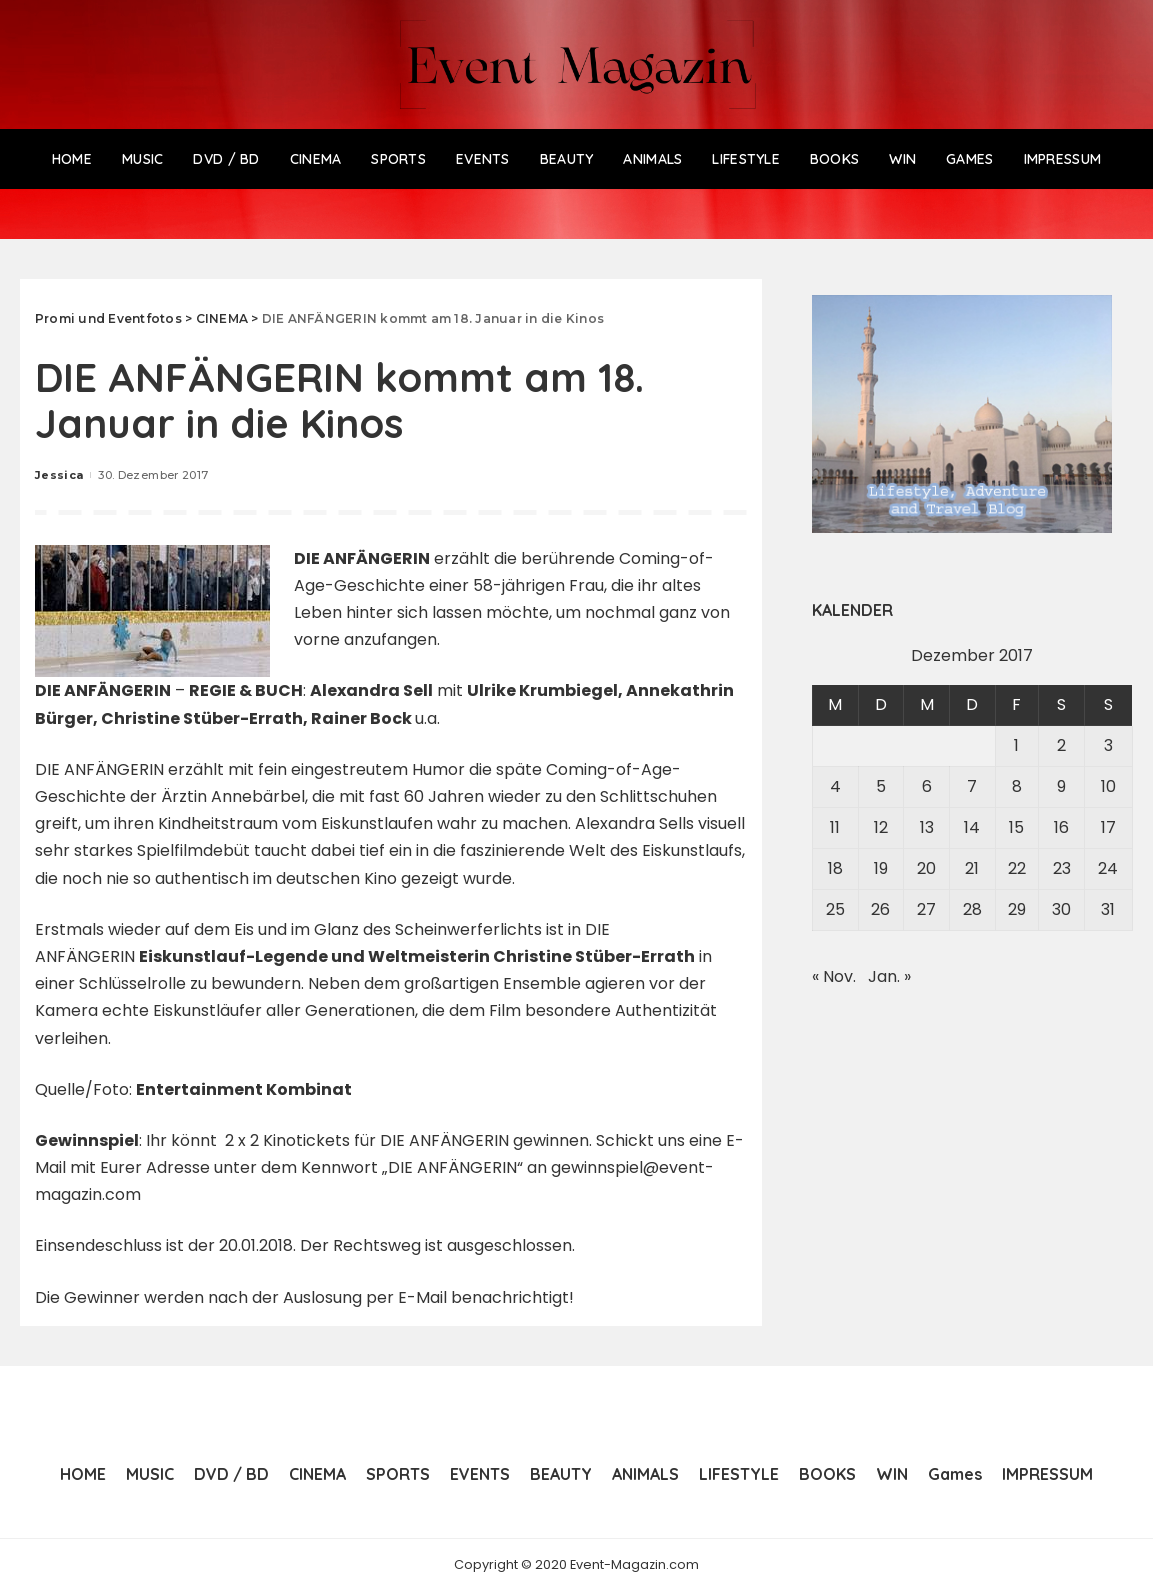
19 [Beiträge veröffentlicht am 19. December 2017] (881, 868)
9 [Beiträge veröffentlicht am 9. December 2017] (1061, 786)
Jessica (59, 475)
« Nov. (834, 976)
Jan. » (889, 976)
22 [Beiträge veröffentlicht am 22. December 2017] (1017, 868)
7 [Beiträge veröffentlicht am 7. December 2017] (972, 786)
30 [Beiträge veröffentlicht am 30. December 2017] (1061, 909)
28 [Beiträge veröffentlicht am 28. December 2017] (972, 909)
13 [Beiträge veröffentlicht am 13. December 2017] (927, 827)
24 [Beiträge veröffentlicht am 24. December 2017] (1108, 868)
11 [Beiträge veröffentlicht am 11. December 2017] (835, 827)
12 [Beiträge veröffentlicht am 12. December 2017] (881, 827)
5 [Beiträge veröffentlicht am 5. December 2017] (881, 786)
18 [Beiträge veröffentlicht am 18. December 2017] (835, 868)
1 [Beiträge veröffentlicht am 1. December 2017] (1016, 745)
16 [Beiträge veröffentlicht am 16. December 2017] (1061, 827)
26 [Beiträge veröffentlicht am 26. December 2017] (880, 909)
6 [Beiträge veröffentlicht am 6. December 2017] (927, 786)
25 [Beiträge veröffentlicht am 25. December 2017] (835, 909)
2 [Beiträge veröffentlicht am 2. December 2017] (1061, 745)
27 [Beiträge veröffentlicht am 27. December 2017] (926, 909)
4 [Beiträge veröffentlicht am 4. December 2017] (835, 786)
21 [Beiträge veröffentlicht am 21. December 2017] (972, 868)
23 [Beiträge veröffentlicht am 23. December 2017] (1062, 868)
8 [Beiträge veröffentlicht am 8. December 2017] (1017, 786)
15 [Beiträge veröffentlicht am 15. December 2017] (1016, 827)
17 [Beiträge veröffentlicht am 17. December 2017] (1108, 827)
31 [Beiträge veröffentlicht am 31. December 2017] (1108, 909)
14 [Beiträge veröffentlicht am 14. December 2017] (972, 827)
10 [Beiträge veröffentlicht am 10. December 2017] (1108, 786)
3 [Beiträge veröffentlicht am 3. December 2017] (1108, 745)
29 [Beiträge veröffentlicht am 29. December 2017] (1017, 909)
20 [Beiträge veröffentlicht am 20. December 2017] (926, 868)
